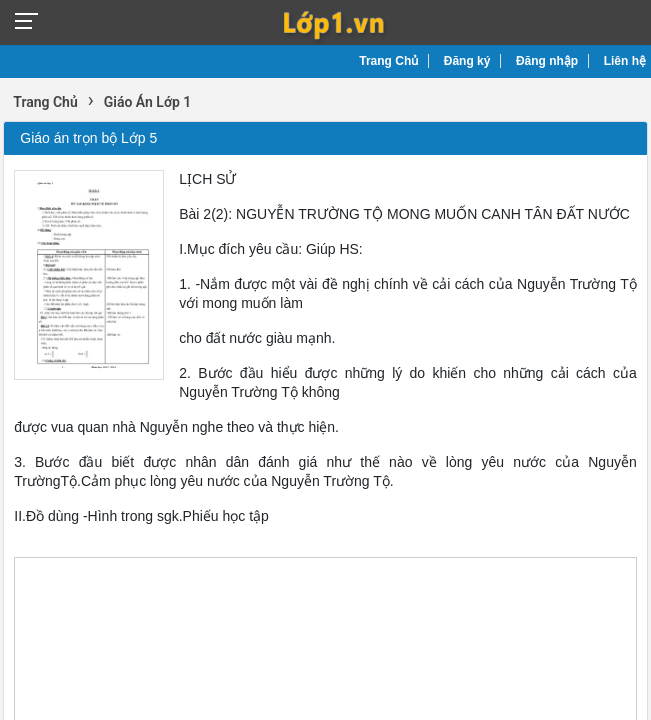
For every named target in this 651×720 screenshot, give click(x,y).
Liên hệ (625, 61)
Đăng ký (467, 61)
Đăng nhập (547, 61)
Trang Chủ (388, 61)
